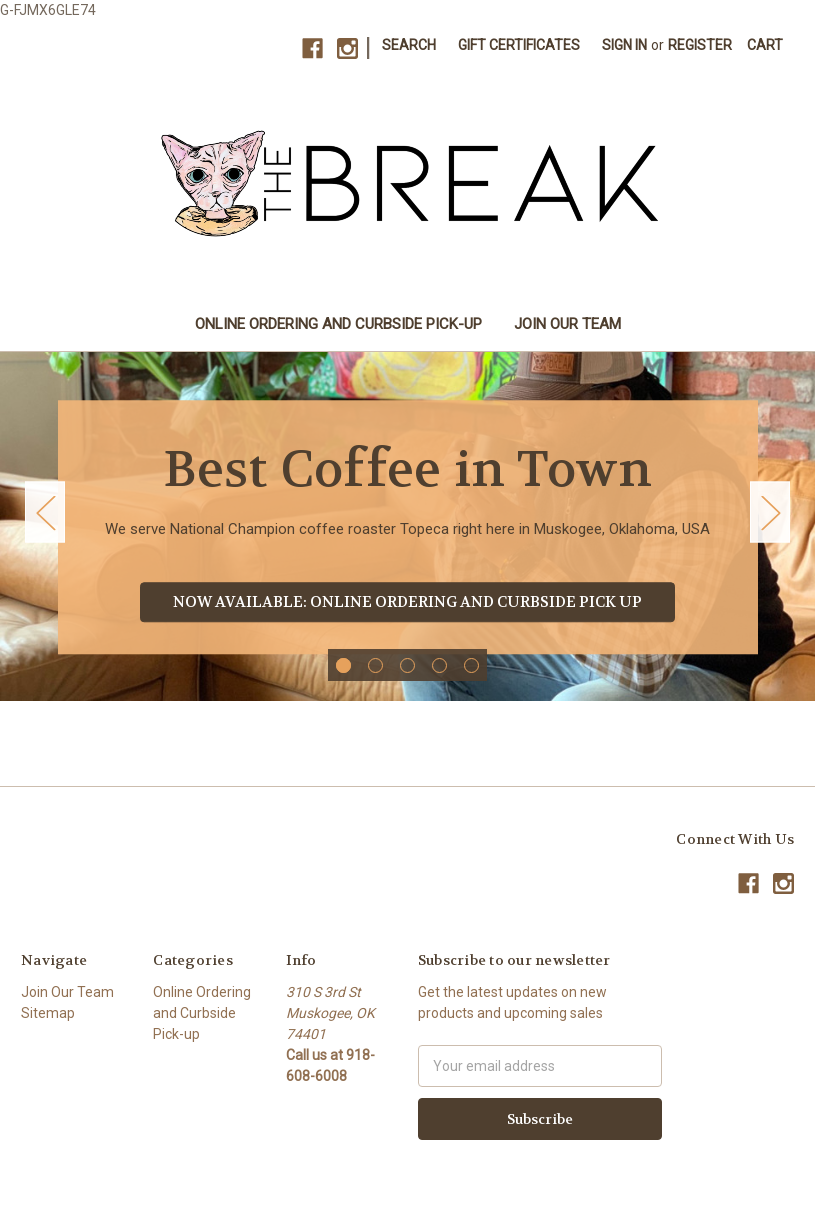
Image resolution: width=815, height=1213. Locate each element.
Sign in (624, 45)
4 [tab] (439, 665)
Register (700, 45)
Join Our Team (567, 324)
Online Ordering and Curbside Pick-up (338, 324)
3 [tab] (407, 665)
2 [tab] (375, 665)
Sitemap (48, 1013)
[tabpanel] (407, 526)
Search (409, 45)
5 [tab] (471, 665)
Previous (45, 512)
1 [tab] (343, 665)
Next (770, 512)
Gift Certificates (519, 45)
